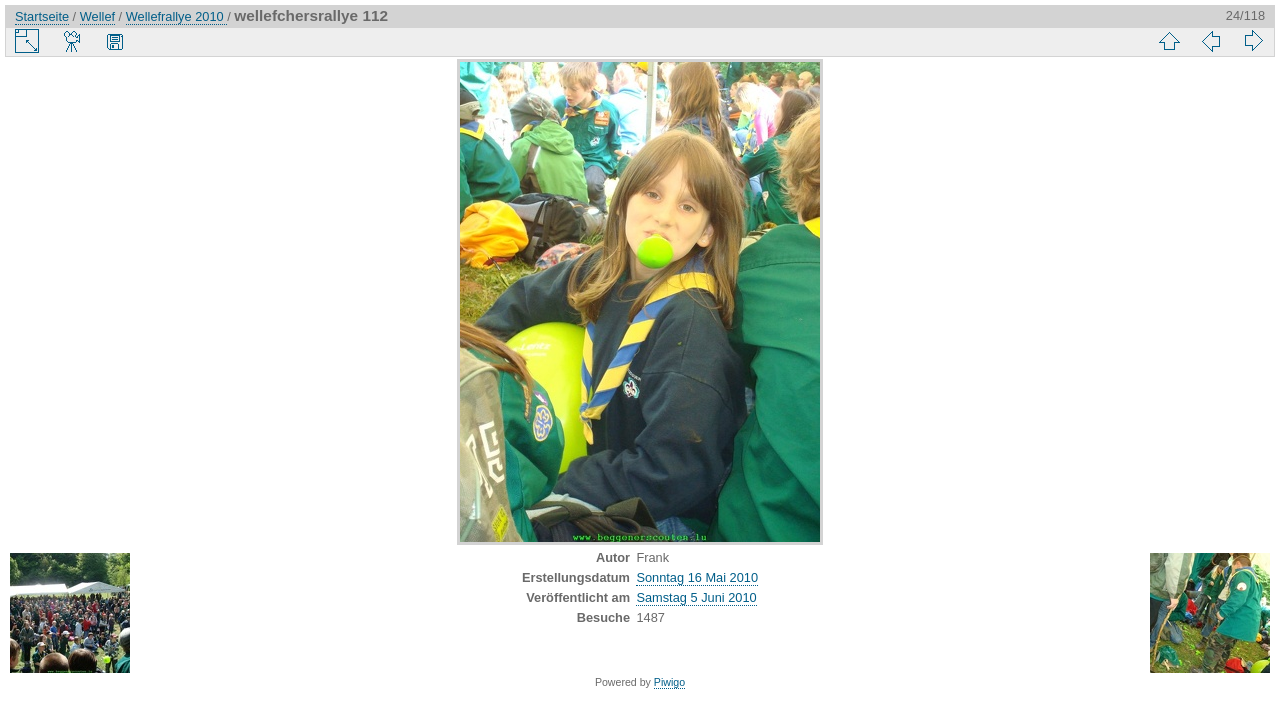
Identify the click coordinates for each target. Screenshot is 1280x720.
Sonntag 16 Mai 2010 (697, 577)
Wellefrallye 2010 (176, 16)
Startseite (42, 16)
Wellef (97, 16)
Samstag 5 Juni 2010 (696, 597)
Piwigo (669, 682)
